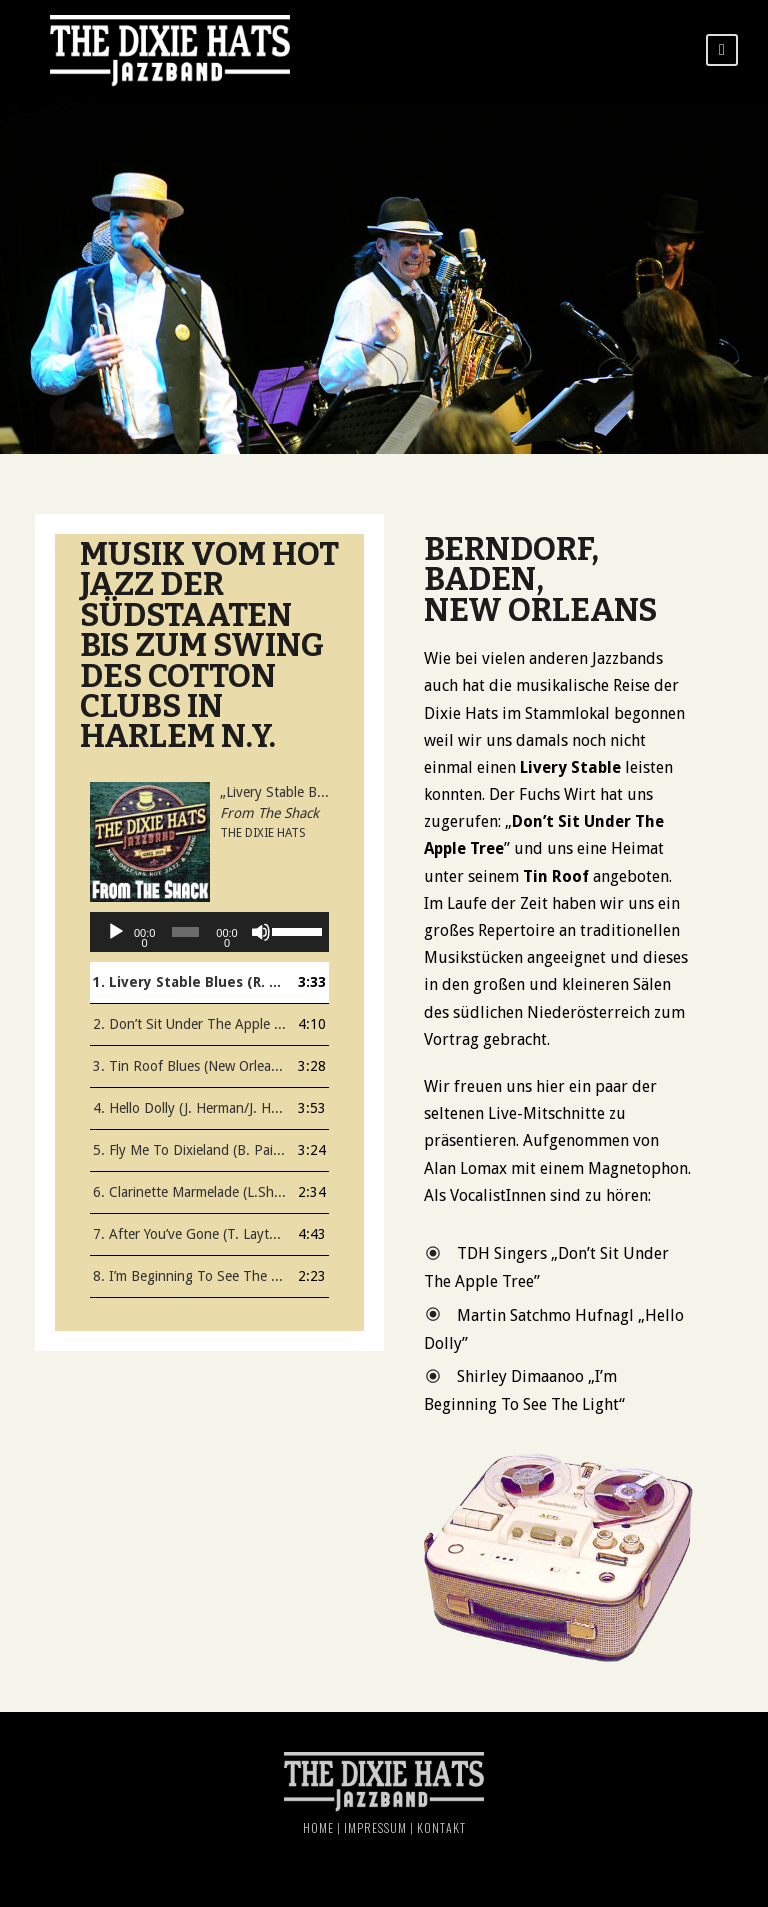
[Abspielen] (116, 932)
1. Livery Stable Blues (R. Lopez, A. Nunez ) (189, 982)
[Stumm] (261, 932)
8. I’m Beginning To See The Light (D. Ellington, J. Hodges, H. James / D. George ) (189, 1276)
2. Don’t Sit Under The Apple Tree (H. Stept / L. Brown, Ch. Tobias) (189, 1024)
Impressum (375, 1827)
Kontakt (441, 1827)
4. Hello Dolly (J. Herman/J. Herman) (189, 1108)
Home (318, 1827)
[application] (209, 932)
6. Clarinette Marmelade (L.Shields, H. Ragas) (189, 1192)
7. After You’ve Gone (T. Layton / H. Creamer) (189, 1234)
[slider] (185, 932)
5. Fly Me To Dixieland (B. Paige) (189, 1150)
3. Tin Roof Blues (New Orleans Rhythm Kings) (189, 1066)
